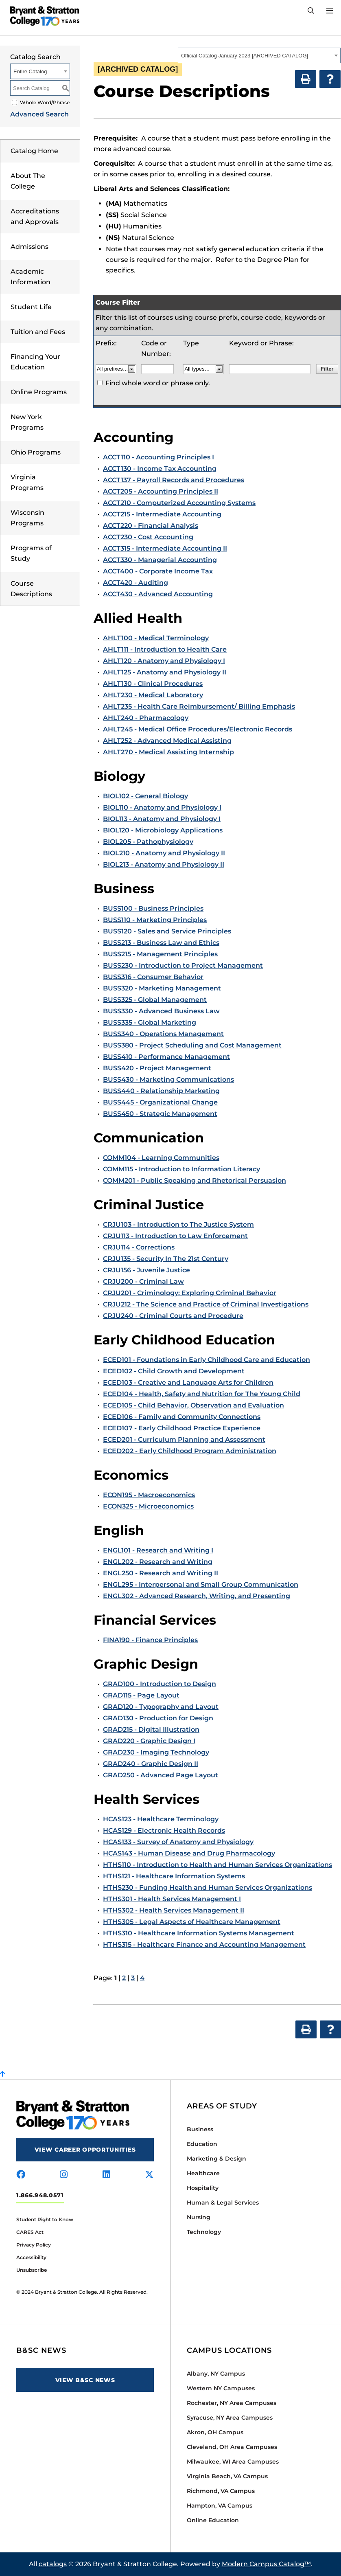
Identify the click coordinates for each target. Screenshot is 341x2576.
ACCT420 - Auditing (135, 582)
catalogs (53, 2564)
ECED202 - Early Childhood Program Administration (189, 1451)
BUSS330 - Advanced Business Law (161, 1011)
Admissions (29, 246)
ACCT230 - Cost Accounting (148, 537)
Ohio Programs (36, 452)
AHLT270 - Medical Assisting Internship (168, 752)
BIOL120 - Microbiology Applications (163, 830)
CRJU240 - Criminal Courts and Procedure (173, 1316)
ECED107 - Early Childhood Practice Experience (181, 1428)
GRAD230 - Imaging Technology (156, 1752)
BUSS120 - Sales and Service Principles (167, 931)
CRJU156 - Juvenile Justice (146, 1270)
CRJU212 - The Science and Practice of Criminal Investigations (205, 1304)
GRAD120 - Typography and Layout (161, 1707)
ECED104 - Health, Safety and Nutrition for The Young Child (201, 1394)
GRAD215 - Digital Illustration (151, 1729)
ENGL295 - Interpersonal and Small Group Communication (200, 1584)
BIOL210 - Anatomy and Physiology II (164, 853)
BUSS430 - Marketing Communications (168, 1079)
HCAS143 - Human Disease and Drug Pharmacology (189, 1853)
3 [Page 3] (133, 1978)
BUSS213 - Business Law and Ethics (161, 943)
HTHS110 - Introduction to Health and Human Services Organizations (217, 1865)
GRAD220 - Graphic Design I (149, 1741)
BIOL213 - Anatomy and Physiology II (163, 864)
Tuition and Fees (38, 332)
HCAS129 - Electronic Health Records (164, 1830)
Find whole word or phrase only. (157, 383)
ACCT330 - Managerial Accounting (160, 560)
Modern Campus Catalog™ (266, 2564)
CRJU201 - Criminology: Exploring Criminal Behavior (189, 1293)
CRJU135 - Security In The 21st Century (165, 1259)
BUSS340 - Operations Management (163, 1034)
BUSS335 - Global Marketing (149, 1022)
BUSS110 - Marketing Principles (155, 920)
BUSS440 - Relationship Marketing (161, 1091)
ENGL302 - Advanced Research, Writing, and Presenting (196, 1596)
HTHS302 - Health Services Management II (173, 1910)
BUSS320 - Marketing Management (162, 988)
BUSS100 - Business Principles (153, 908)
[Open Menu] (329, 10)
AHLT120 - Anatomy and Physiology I (164, 661)
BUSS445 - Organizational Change (160, 1102)
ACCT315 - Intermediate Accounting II (165, 548)
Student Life (31, 307)
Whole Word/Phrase (45, 102)
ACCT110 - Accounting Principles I (158, 457)
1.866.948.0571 (40, 2195)
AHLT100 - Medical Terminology (156, 638)
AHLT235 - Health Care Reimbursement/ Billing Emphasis (199, 706)
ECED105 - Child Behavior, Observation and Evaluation (193, 1405)
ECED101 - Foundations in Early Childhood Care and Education (206, 1360)
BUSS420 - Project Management (157, 1068)
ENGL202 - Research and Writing (157, 1562)
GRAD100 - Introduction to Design (159, 1684)
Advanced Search (39, 114)
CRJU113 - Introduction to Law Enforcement (175, 1236)
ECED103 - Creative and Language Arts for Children (188, 1382)
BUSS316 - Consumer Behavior (153, 977)
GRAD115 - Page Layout (141, 1695)
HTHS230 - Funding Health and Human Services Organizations (207, 1887)
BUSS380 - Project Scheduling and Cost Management (192, 1045)
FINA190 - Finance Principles (150, 1640)
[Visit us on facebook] (20, 2175)
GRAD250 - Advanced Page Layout (160, 1775)
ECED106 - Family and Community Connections (181, 1417)
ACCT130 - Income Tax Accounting (159, 468)
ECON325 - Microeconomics (148, 1506)
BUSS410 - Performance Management (166, 1057)
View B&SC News (85, 2380)
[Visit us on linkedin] (106, 2175)
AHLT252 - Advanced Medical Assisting (167, 740)
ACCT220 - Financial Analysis (150, 525)
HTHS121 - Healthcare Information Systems (174, 1876)
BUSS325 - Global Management (155, 1000)
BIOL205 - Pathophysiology (148, 841)
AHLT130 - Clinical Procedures (153, 683)
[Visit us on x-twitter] (149, 2175)
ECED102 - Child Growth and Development (174, 1371)
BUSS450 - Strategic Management (160, 1114)
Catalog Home (34, 151)
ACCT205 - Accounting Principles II (160, 491)
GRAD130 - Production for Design (158, 1718)
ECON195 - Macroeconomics (149, 1495)
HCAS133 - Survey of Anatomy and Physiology (178, 1842)
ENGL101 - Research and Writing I (158, 1550)
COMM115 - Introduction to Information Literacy (181, 1169)
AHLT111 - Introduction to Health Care (165, 649)
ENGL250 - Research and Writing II (160, 1573)
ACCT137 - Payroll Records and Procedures (173, 480)
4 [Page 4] (142, 1978)
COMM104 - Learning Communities (161, 1158)
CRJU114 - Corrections (139, 1247)
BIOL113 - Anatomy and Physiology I (162, 819)
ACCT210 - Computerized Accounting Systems (179, 503)
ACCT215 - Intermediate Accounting (162, 514)
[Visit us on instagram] (64, 2175)
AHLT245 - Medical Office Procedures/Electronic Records (197, 729)
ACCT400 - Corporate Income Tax (158, 571)
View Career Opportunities (85, 2149)
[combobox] (259, 55)
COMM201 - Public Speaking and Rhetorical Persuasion (194, 1180)
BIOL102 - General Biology (145, 796)
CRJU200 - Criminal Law (143, 1281)
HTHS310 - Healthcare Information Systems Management (198, 1933)
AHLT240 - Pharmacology (145, 718)
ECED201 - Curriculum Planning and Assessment (184, 1439)
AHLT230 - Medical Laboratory (153, 695)
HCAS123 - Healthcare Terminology (161, 1819)
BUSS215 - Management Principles (160, 954)
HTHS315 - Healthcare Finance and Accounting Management (204, 1944)
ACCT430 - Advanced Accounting (158, 594)
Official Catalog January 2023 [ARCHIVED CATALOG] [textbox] (244, 56)
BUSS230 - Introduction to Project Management (183, 965)
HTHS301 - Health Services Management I (172, 1899)
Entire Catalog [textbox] (30, 71)
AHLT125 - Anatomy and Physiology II (164, 672)
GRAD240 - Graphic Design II (150, 1764)
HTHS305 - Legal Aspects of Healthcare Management (191, 1922)
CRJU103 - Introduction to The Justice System (178, 1224)
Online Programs (39, 392)
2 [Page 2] (124, 1978)
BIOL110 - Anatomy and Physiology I (162, 807)
